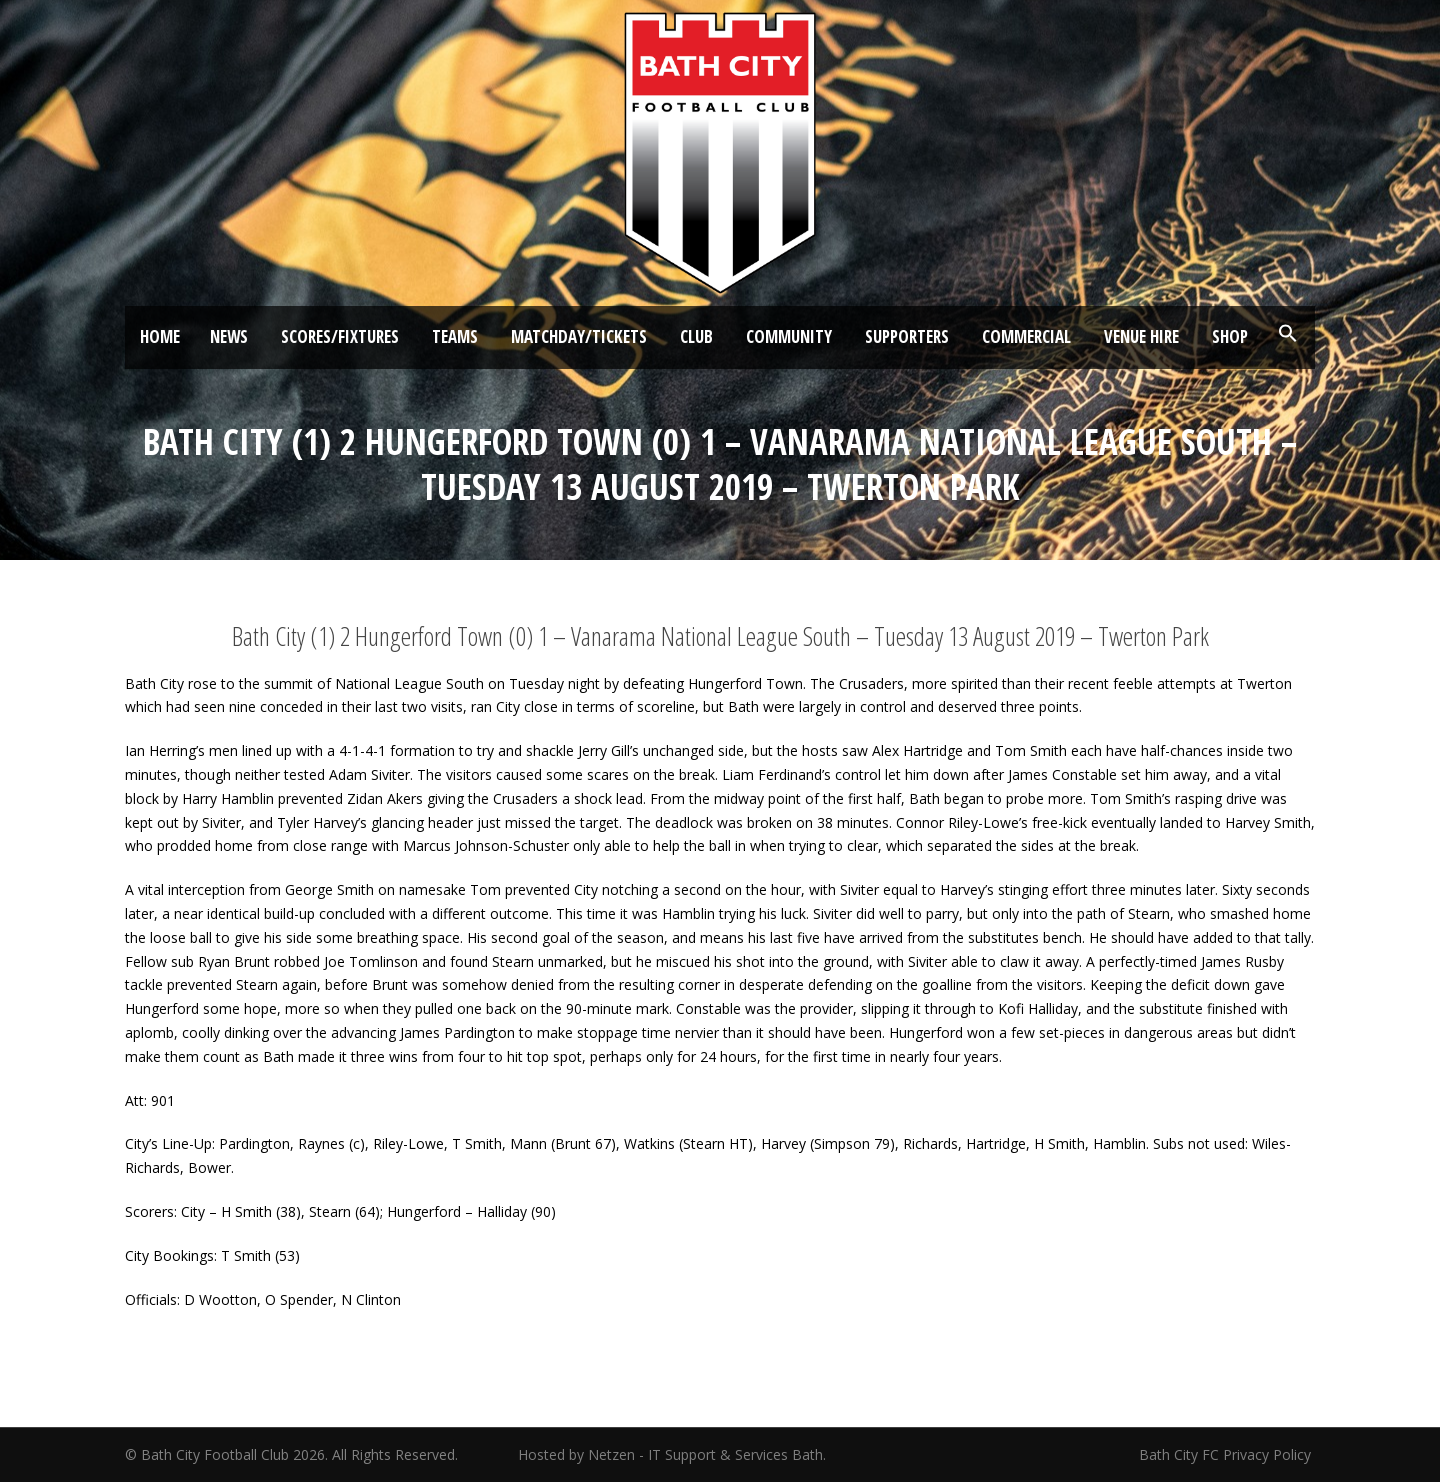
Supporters (907, 336)
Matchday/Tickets (579, 336)
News (229, 336)
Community (789, 336)
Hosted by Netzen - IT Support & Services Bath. (672, 1454)
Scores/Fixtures (340, 336)
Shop (1230, 336)
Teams (455, 336)
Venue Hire (1141, 336)
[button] (1288, 334)
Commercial (1026, 336)
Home (160, 336)
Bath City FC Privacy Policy (1227, 1454)
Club (696, 336)
